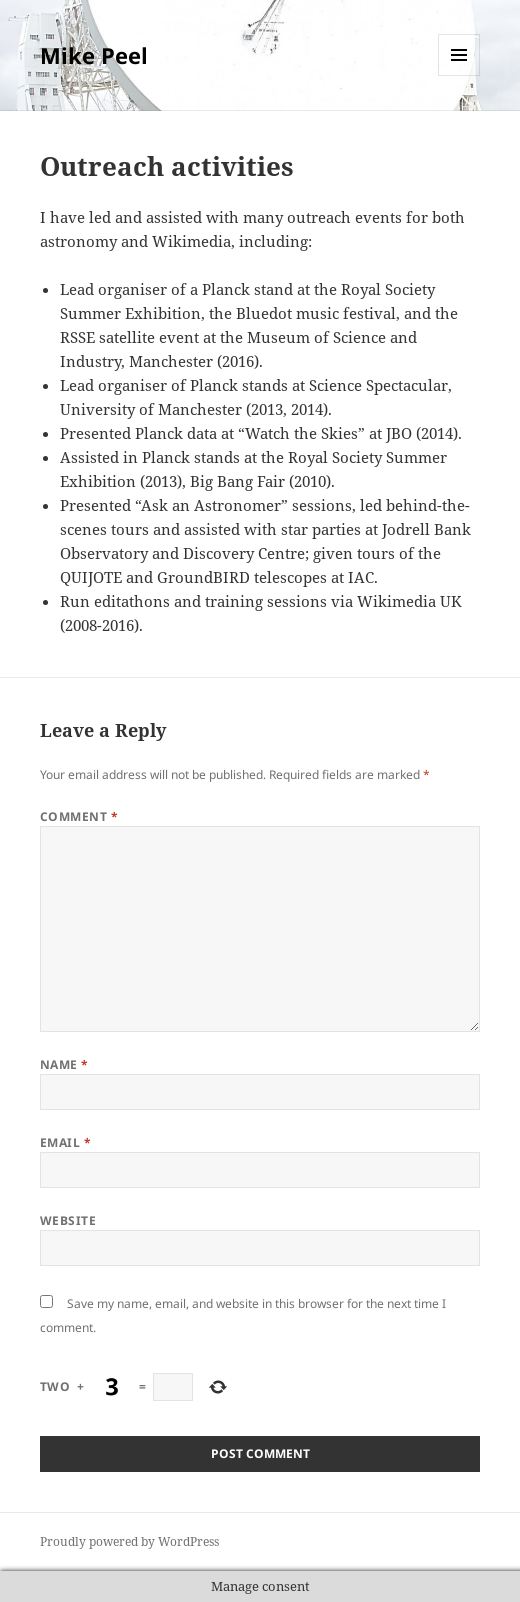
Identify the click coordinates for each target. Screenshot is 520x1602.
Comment (79, 816)
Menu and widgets (459, 75)
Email (65, 1142)
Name (64, 1064)
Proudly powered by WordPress (129, 1541)
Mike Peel (94, 55)
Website (68, 1220)
